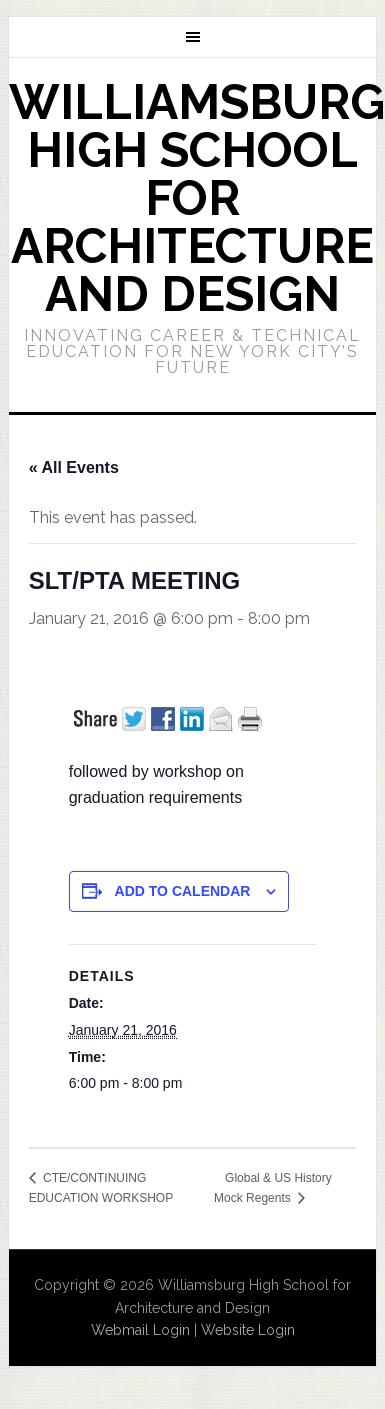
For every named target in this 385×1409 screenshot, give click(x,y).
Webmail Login (140, 1330)
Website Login (248, 1330)
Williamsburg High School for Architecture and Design (197, 198)
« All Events (74, 467)
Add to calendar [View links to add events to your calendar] (183, 891)
